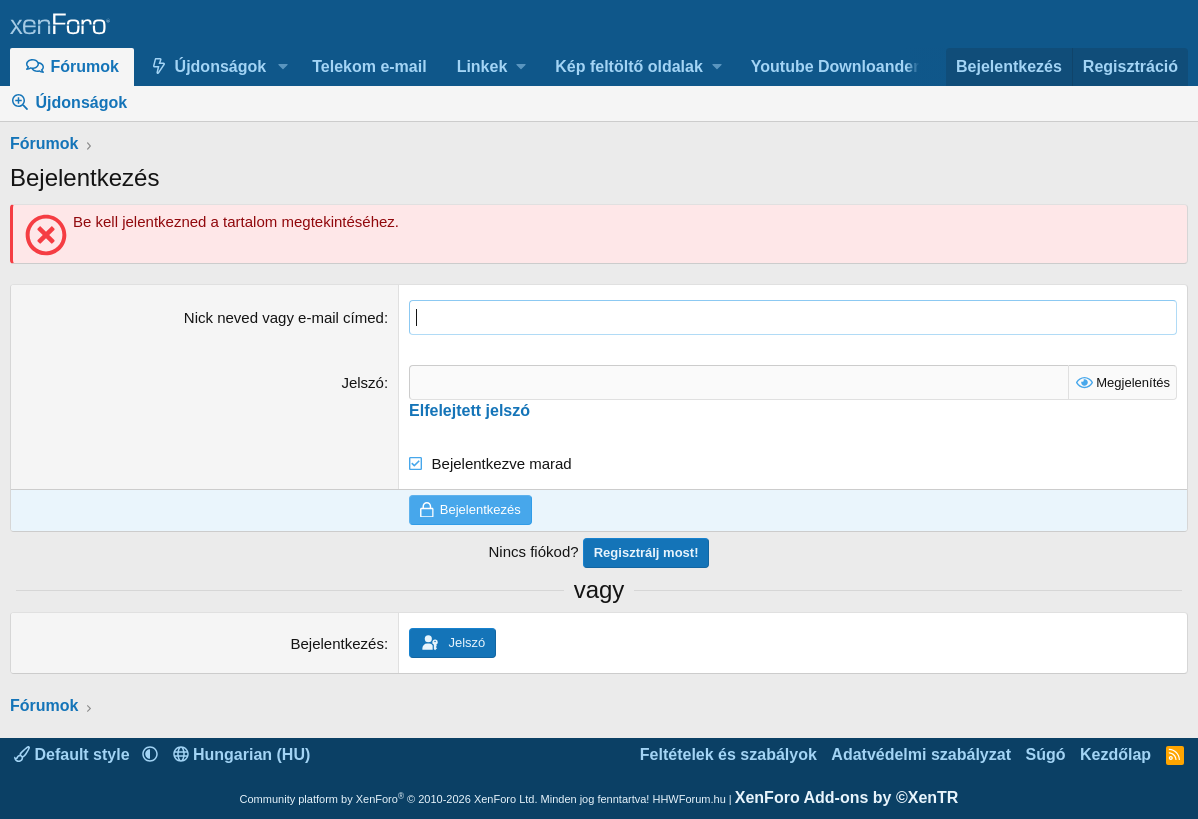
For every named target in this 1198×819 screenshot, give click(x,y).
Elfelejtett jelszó (469, 410)
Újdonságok (221, 66)
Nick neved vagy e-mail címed (284, 317)
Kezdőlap (1115, 754)
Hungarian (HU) (242, 754)
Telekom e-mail (369, 66)
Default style (74, 754)
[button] (282, 67)
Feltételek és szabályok (728, 754)
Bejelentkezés (337, 643)
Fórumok (85, 66)
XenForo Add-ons (847, 797)
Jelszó (362, 382)
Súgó (1045, 754)
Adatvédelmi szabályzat (921, 754)
